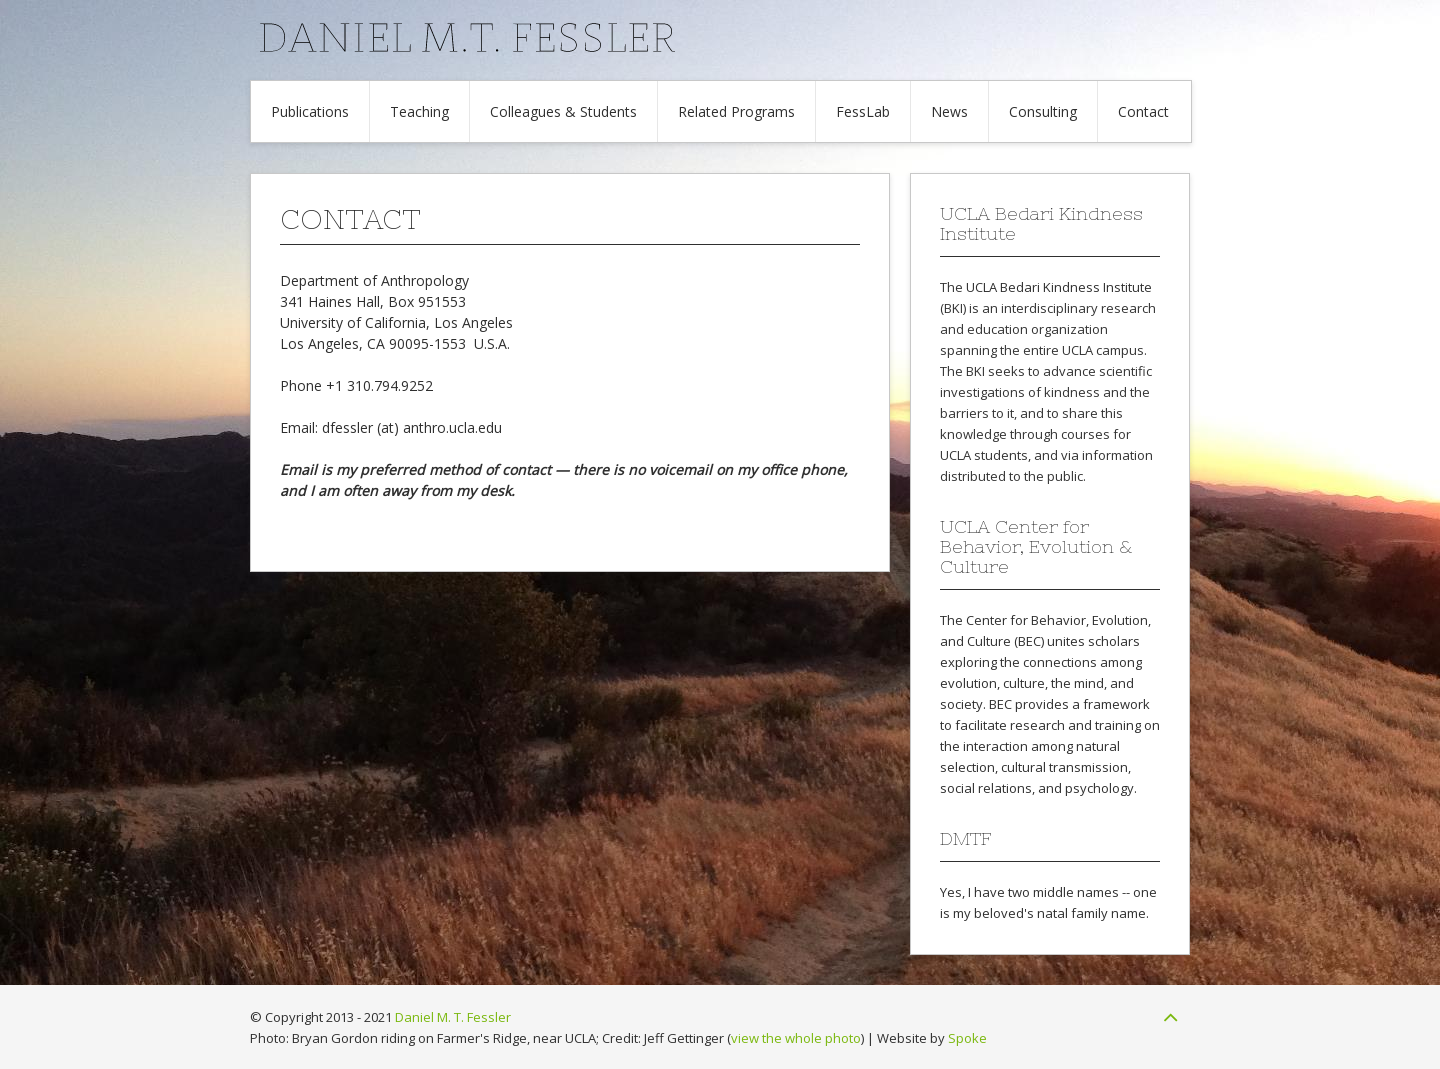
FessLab (863, 111)
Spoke (967, 1038)
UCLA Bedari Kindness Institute (1059, 287)
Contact (1143, 111)
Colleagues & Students (563, 111)
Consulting (1043, 111)
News (949, 111)
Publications (310, 111)
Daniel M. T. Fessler (453, 1017)
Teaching (419, 111)
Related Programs (736, 111)
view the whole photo (796, 1038)
